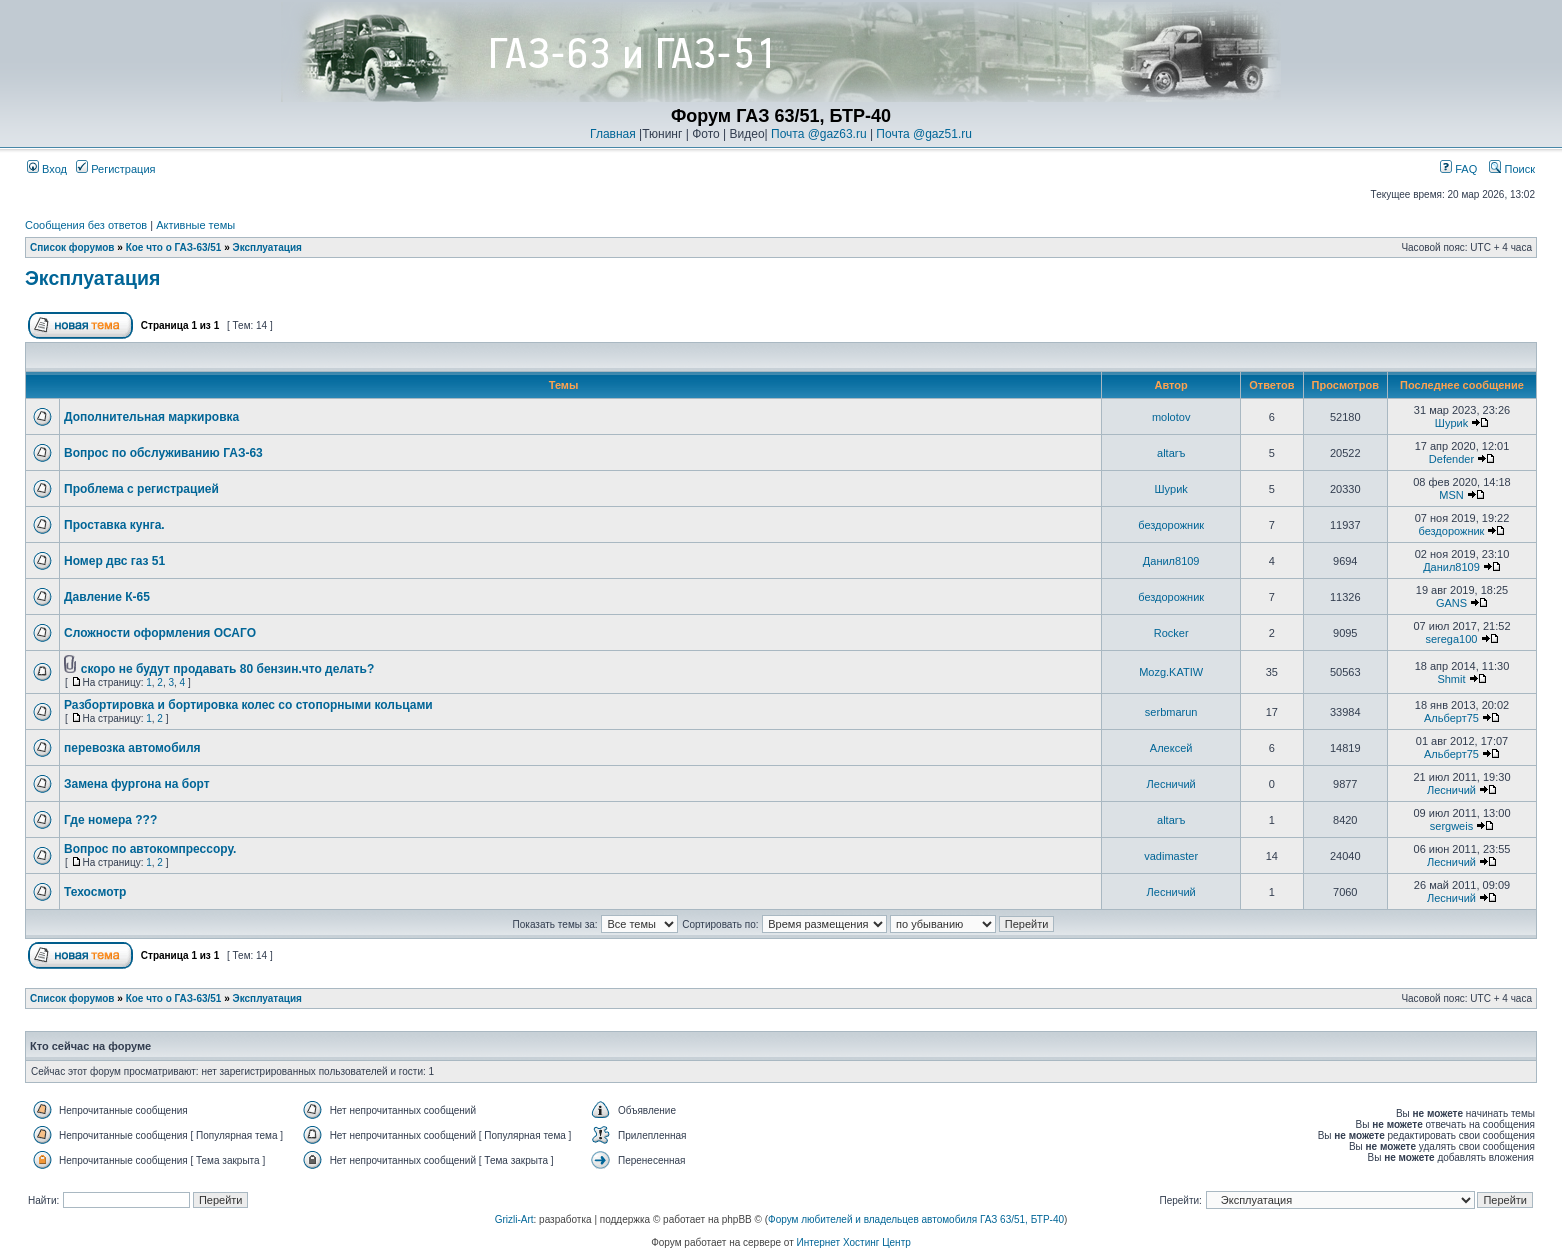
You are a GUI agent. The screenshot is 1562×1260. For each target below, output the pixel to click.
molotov (1171, 417)
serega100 (1451, 639)
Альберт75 (1451, 718)
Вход (47, 169)
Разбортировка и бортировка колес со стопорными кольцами (248, 705)
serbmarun (1171, 712)
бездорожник (1171, 525)
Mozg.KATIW (1171, 672)
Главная (613, 134)
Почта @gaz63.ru (819, 134)
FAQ (1458, 169)
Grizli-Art (514, 1219)
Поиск (1512, 169)
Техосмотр (95, 892)
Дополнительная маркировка (151, 417)
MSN (1451, 495)
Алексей (1171, 748)
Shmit (1451, 679)
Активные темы (195, 225)
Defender (1451, 459)
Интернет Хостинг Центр (854, 1242)
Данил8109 (1171, 561)
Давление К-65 (107, 597)
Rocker (1171, 633)
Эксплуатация (267, 247)
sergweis (1451, 826)
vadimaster (1171, 856)
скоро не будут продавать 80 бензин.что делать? (228, 669)
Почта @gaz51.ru (924, 134)
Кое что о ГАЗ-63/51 (174, 247)
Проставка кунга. (114, 525)
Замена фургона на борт (137, 784)
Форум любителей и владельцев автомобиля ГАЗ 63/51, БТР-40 (916, 1219)
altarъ (1171, 453)
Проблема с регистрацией (141, 489)
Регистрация (115, 169)
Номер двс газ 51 (114, 561)
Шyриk (1451, 423)
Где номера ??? (110, 820)
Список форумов (72, 247)
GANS (1451, 603)
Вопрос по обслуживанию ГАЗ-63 (163, 453)
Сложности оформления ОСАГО (160, 633)
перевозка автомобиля (132, 748)
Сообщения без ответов (86, 225)
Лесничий (1171, 784)
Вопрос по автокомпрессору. (150, 849)
